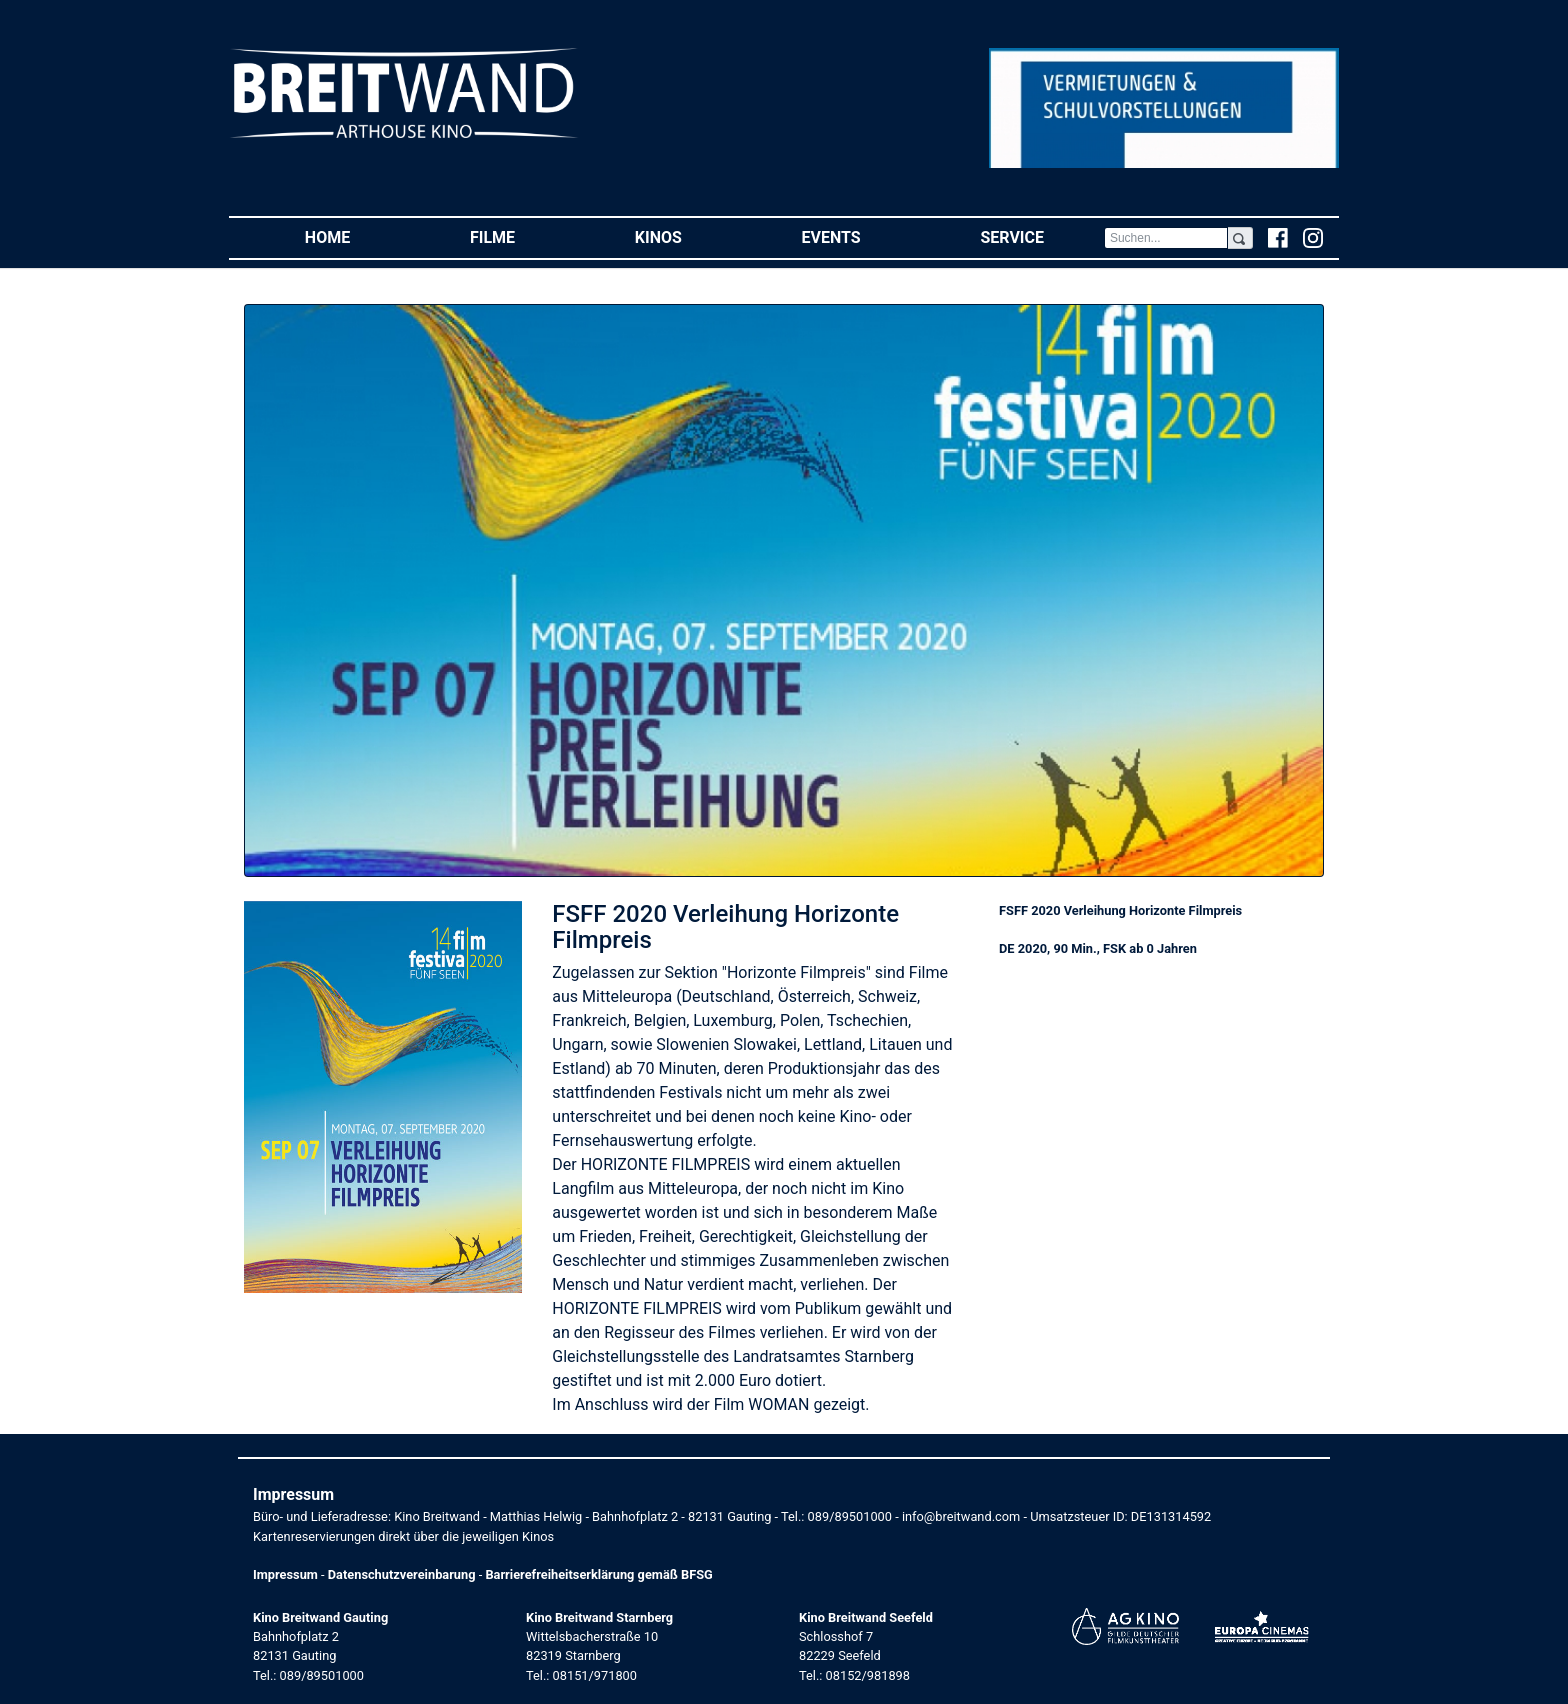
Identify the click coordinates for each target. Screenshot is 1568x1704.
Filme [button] (522, 236)
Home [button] (357, 236)
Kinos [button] (688, 236)
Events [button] (861, 236)
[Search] (1166, 238)
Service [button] (1041, 236)
